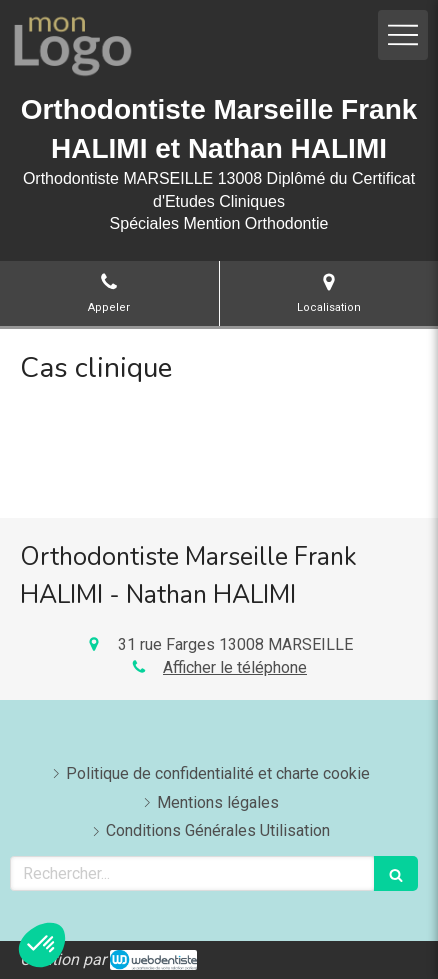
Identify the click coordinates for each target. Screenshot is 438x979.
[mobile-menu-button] (403, 35)
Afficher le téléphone (235, 667)
